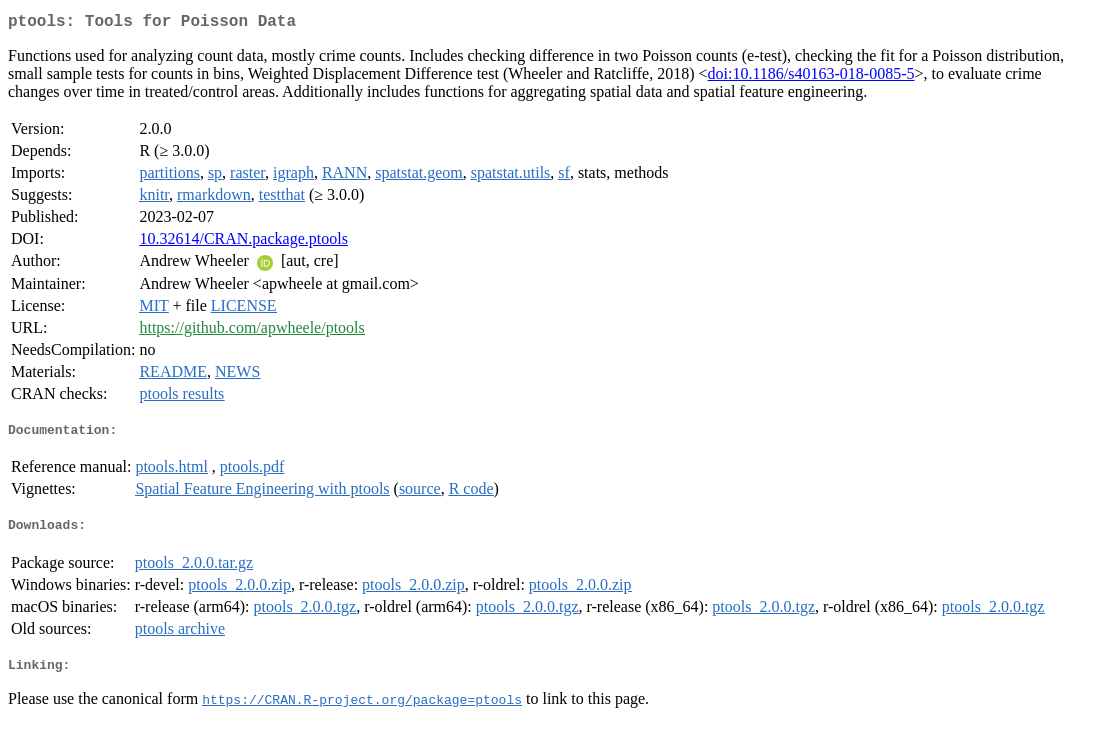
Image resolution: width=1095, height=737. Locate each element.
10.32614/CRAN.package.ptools (243, 242)
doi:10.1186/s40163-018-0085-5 (811, 77)
